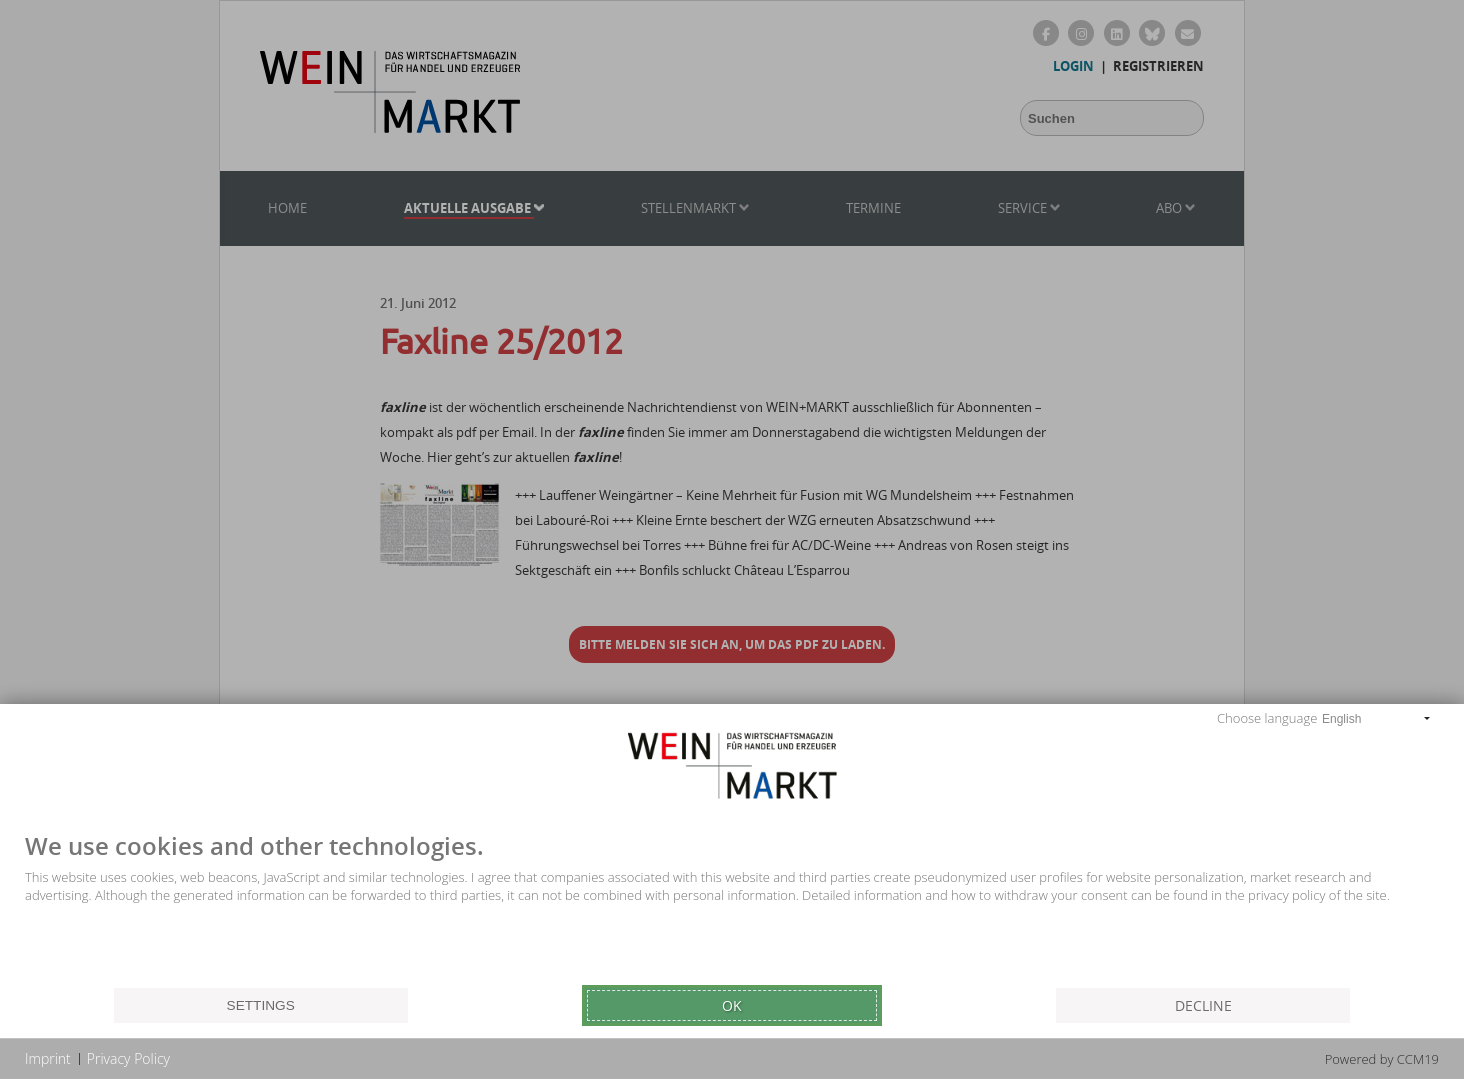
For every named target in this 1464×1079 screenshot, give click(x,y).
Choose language (1267, 718)
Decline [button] (1203, 1005)
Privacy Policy (128, 1058)
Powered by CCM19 (1382, 1059)
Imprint (48, 1058)
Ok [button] (732, 1005)
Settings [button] (261, 1005)
